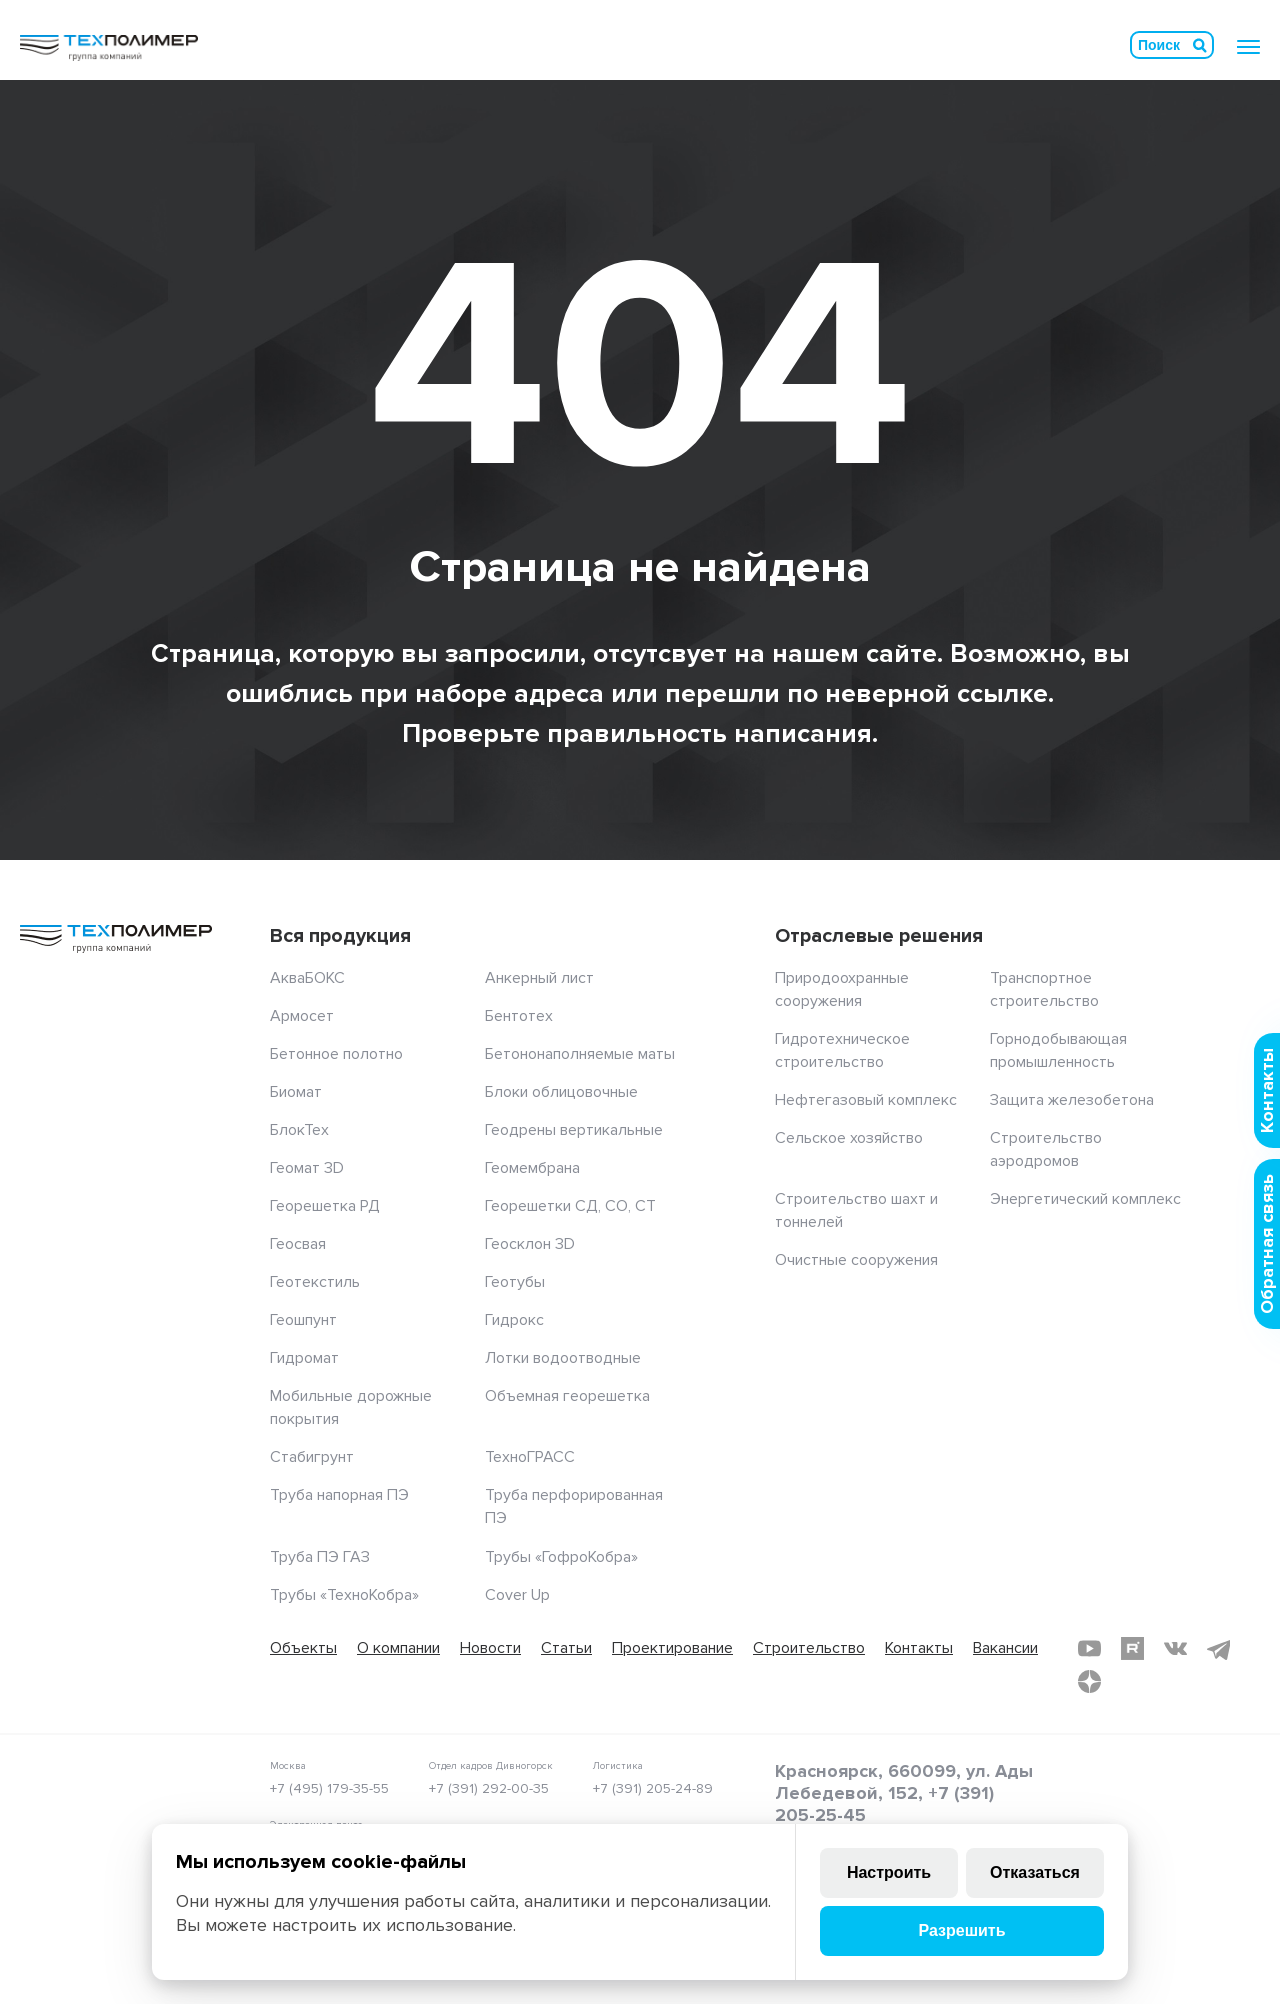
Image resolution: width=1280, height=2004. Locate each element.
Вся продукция (340, 936)
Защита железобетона (1072, 1100)
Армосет (302, 1016)
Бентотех (519, 1016)
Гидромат (304, 1358)
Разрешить (961, 1930)
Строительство (809, 1648)
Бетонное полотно (336, 1054)
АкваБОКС (307, 978)
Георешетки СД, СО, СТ (570, 1206)
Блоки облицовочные (561, 1092)
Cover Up (517, 1595)
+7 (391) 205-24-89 (653, 1788)
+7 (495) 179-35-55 (329, 1788)
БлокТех (299, 1130)
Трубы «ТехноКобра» (344, 1595)
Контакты (919, 1648)
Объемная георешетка (567, 1396)
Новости (490, 1648)
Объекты (303, 1648)
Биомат (296, 1092)
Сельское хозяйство (849, 1138)
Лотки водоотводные (563, 1358)
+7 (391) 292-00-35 (489, 1788)
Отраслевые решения (879, 936)
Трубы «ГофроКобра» (561, 1557)
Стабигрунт (312, 1457)
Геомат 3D (307, 1168)
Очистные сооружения (856, 1260)
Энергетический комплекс (1085, 1199)
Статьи (566, 1648)
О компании (398, 1648)
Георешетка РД (325, 1206)
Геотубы (515, 1282)
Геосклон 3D (530, 1244)
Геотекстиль (315, 1282)
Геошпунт (303, 1320)
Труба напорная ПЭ (339, 1495)
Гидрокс (514, 1320)
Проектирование (672, 1648)
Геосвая (298, 1244)
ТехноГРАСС (530, 1457)
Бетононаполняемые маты (580, 1054)
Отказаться (1035, 1872)
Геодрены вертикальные (574, 1130)
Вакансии (1005, 1648)
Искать (1200, 45)
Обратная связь (1267, 1244)
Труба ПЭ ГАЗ (320, 1557)
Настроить (889, 1872)
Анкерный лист (539, 978)
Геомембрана (532, 1168)
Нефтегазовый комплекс (866, 1100)
